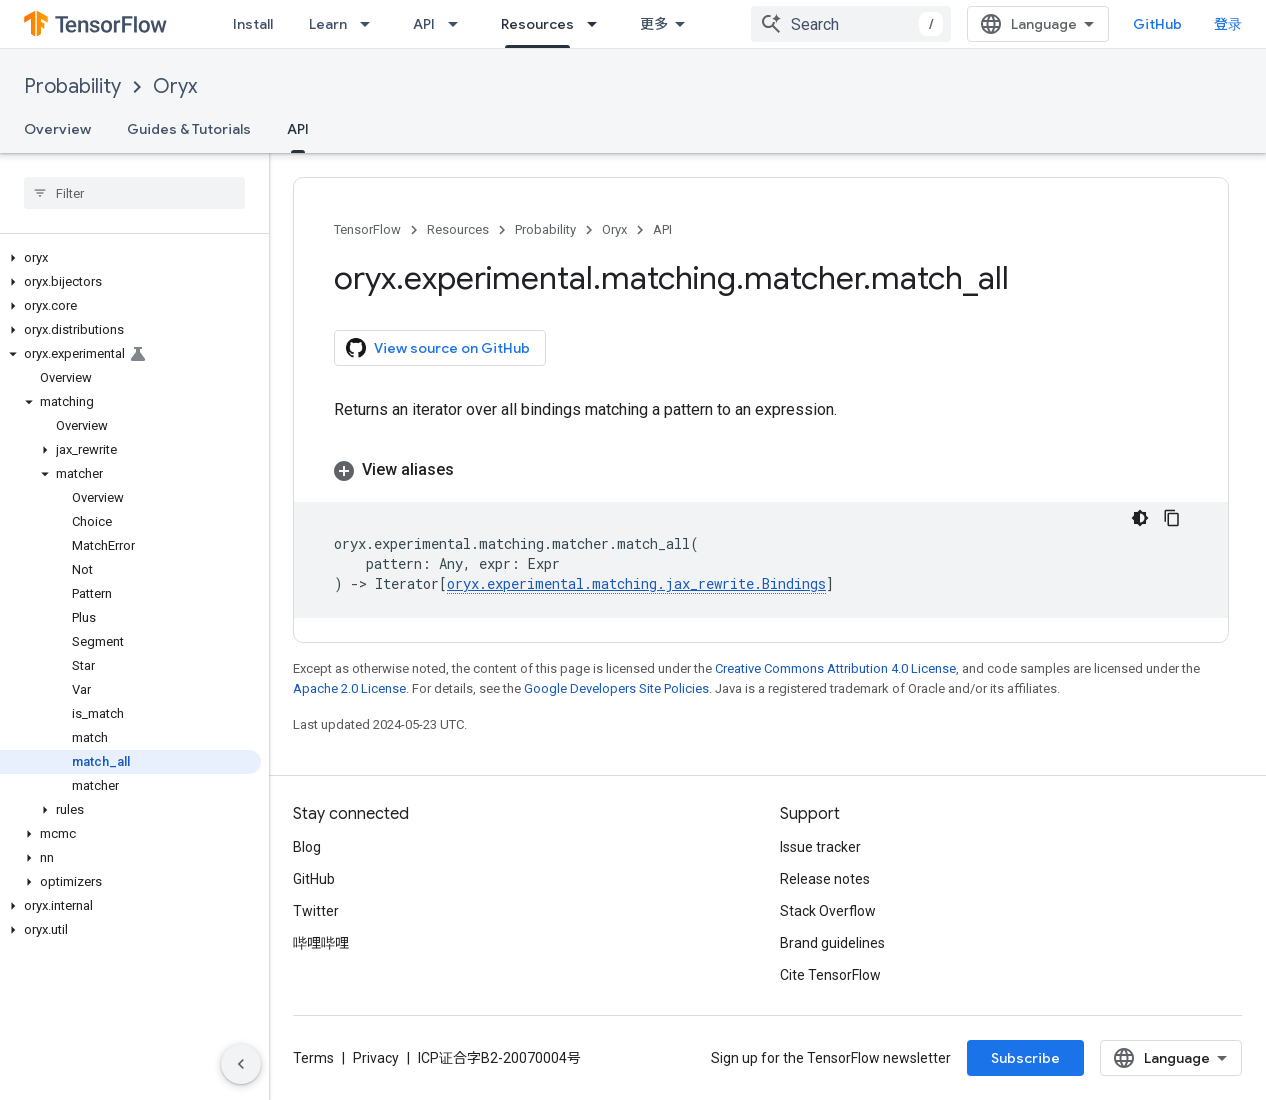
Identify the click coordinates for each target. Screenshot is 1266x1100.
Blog (307, 847)
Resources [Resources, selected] (537, 24)
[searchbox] (134, 193)
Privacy (376, 1058)
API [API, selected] (298, 129)
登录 (1228, 24)
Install (253, 24)
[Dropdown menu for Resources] (598, 24)
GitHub (1157, 24)
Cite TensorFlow (830, 975)
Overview (57, 129)
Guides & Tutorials (189, 129)
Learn (328, 24)
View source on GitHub (438, 348)
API (424, 24)
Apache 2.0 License (349, 688)
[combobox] (851, 24)
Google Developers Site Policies (616, 688)
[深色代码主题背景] (1140, 518)
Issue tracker (820, 847)
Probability (72, 86)
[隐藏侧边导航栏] (241, 1064)
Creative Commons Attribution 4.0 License (835, 668)
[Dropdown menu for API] (459, 24)
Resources (458, 229)
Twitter (316, 911)
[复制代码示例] (1172, 518)
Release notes (825, 879)
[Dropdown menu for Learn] (371, 24)
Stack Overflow (828, 911)
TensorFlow (367, 229)
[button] (130, 258)
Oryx (175, 86)
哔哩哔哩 (321, 943)
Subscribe (1025, 1058)
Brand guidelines (832, 943)
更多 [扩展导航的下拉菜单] (654, 24)
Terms (313, 1058)
